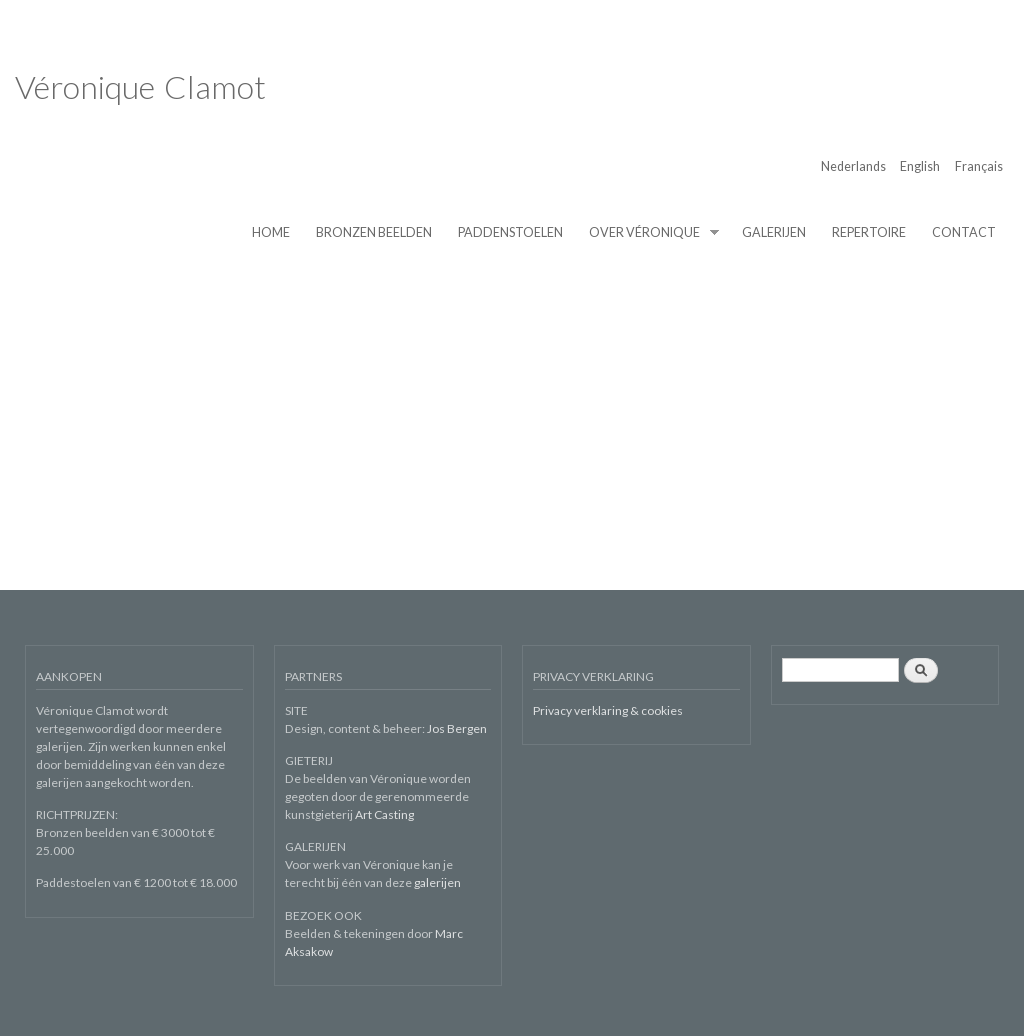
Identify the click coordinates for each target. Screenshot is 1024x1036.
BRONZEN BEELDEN (374, 232)
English (920, 166)
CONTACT (964, 232)
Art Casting (384, 814)
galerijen (437, 882)
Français (979, 166)
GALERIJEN (774, 232)
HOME (271, 232)
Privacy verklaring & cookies (608, 710)
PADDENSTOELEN (510, 232)
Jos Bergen (457, 728)
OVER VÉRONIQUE (648, 233)
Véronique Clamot (140, 86)
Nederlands (853, 166)
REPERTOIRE (869, 232)
